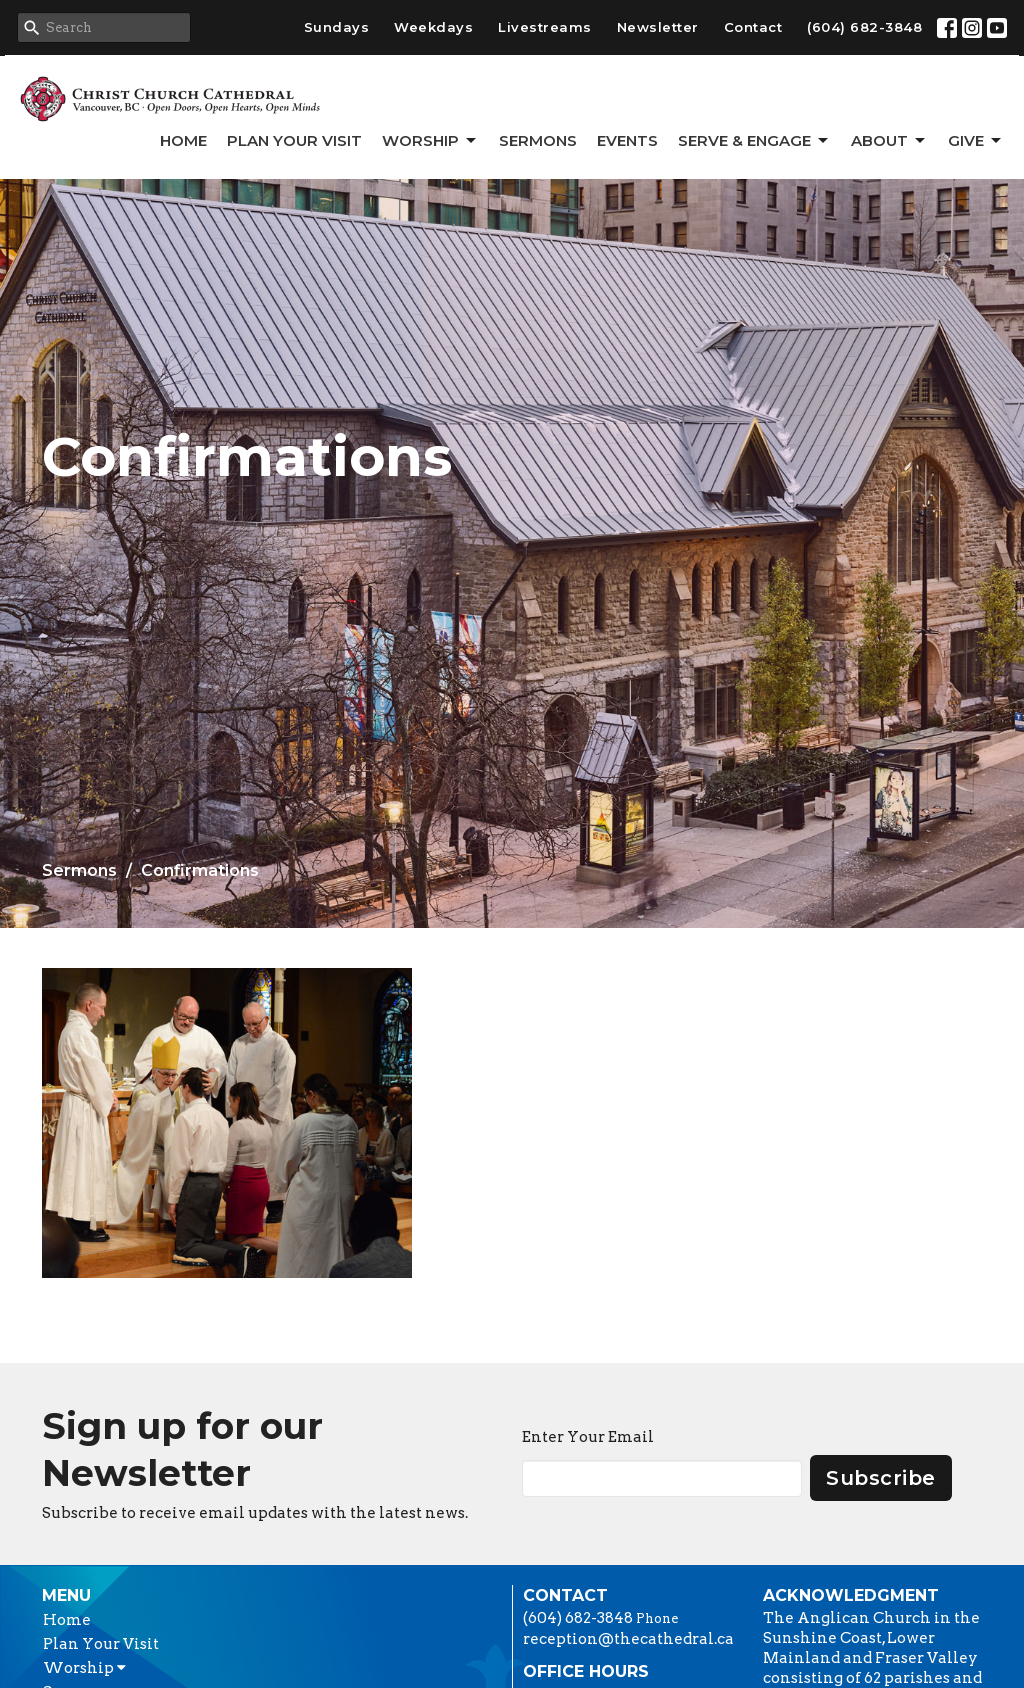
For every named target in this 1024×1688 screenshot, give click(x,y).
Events (627, 140)
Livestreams (545, 27)
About (889, 141)
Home (183, 140)
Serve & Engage (754, 141)
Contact (753, 27)
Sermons (538, 140)
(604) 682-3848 (864, 27)
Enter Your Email (588, 1437)
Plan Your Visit (294, 140)
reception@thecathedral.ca (628, 1639)
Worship (430, 141)
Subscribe (881, 1478)
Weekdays (433, 27)
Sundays (337, 27)
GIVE (976, 141)
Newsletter (658, 27)
